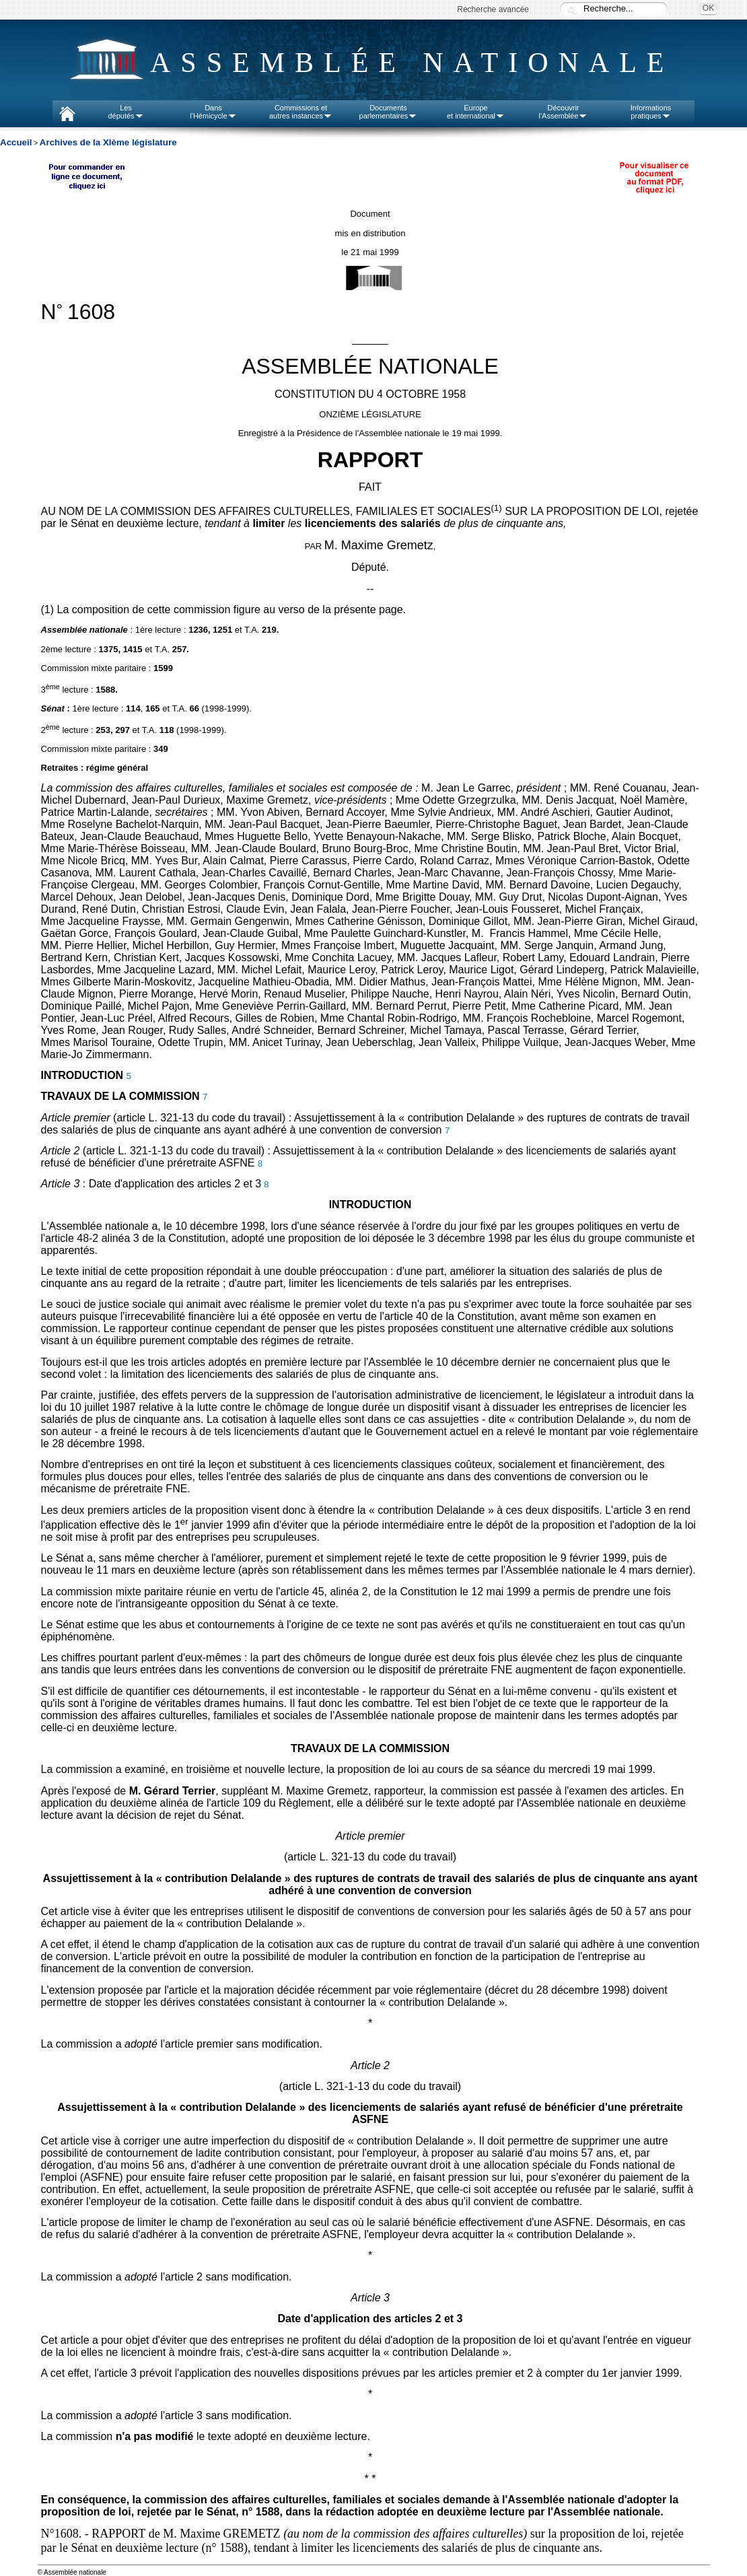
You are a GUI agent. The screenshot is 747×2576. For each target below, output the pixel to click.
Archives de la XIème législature (108, 142)
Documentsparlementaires (388, 112)
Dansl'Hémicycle (213, 112)
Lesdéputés (125, 112)
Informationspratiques (651, 112)
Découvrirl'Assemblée (563, 112)
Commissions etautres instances (300, 112)
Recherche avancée (493, 9)
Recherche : (572, 9)
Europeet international (476, 112)
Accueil (16, 142)
